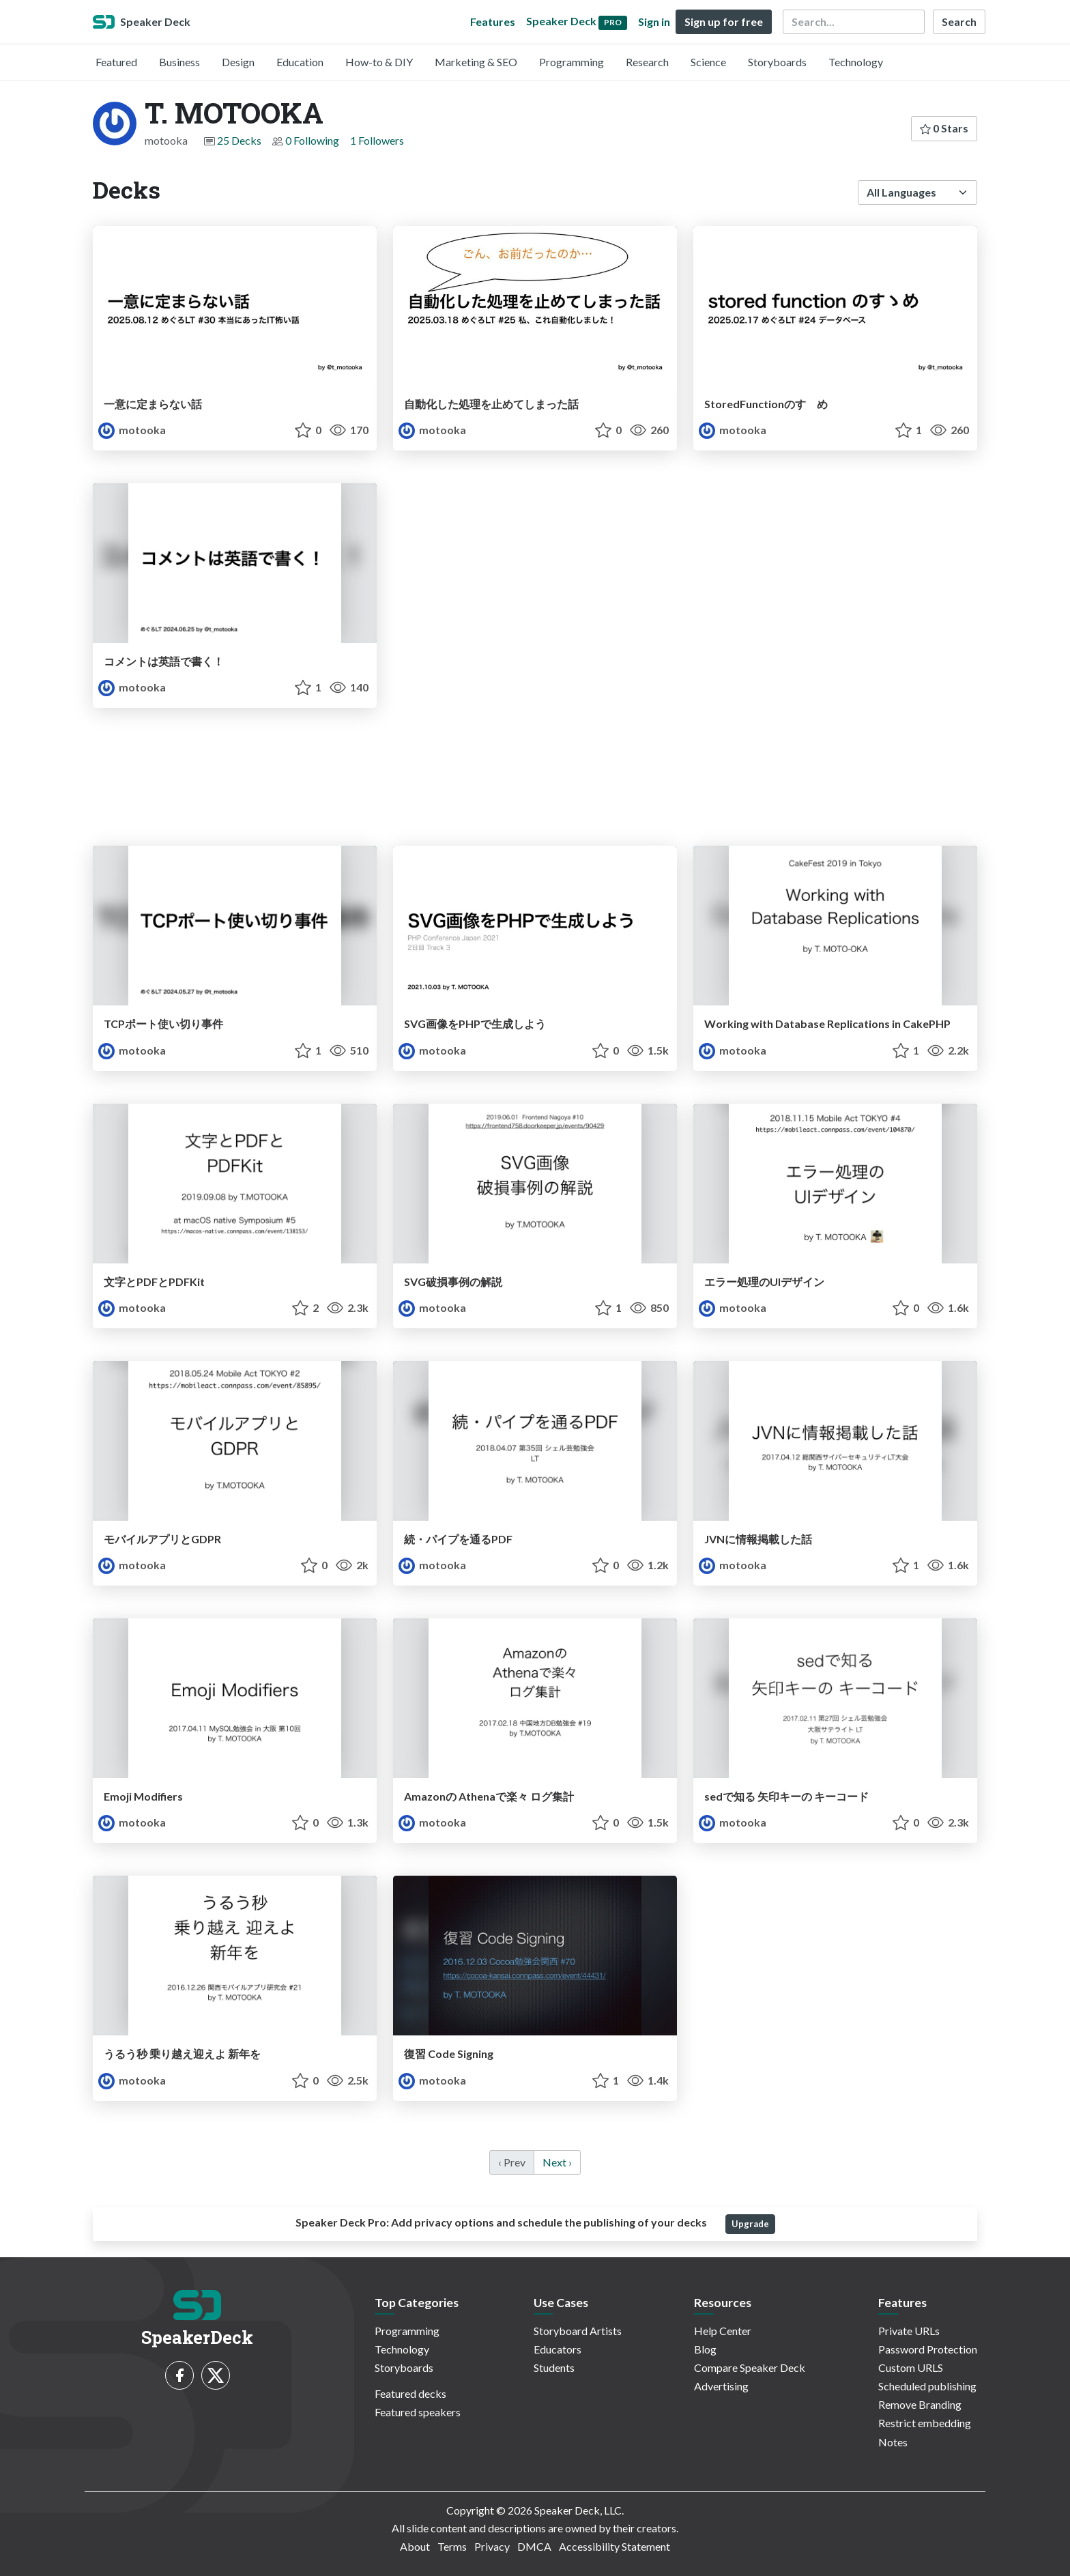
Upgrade (750, 2223)
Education (299, 61)
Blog (705, 2349)
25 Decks (239, 140)
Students (554, 2367)
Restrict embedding (924, 2422)
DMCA (534, 2546)
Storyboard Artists (578, 2330)
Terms (452, 2546)
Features (492, 21)
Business (179, 61)
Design (238, 61)
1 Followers (377, 140)
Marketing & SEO (476, 61)
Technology (855, 61)
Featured (116, 61)
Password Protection (927, 2349)
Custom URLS (910, 2367)
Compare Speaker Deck (749, 2367)
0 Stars (944, 127)
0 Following (312, 140)
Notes (893, 2441)
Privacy (492, 2546)
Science (708, 61)
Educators (557, 2349)
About (415, 2546)
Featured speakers (418, 2411)
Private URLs (909, 2330)
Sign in (654, 21)
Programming (571, 61)
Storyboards (777, 61)
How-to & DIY (379, 61)
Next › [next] (557, 2162)
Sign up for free (723, 21)
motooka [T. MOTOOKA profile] (132, 429)
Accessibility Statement (614, 2546)
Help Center (722, 2330)
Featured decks (410, 2393)
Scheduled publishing (927, 2385)
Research (647, 61)
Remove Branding (919, 2404)
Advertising (721, 2385)
